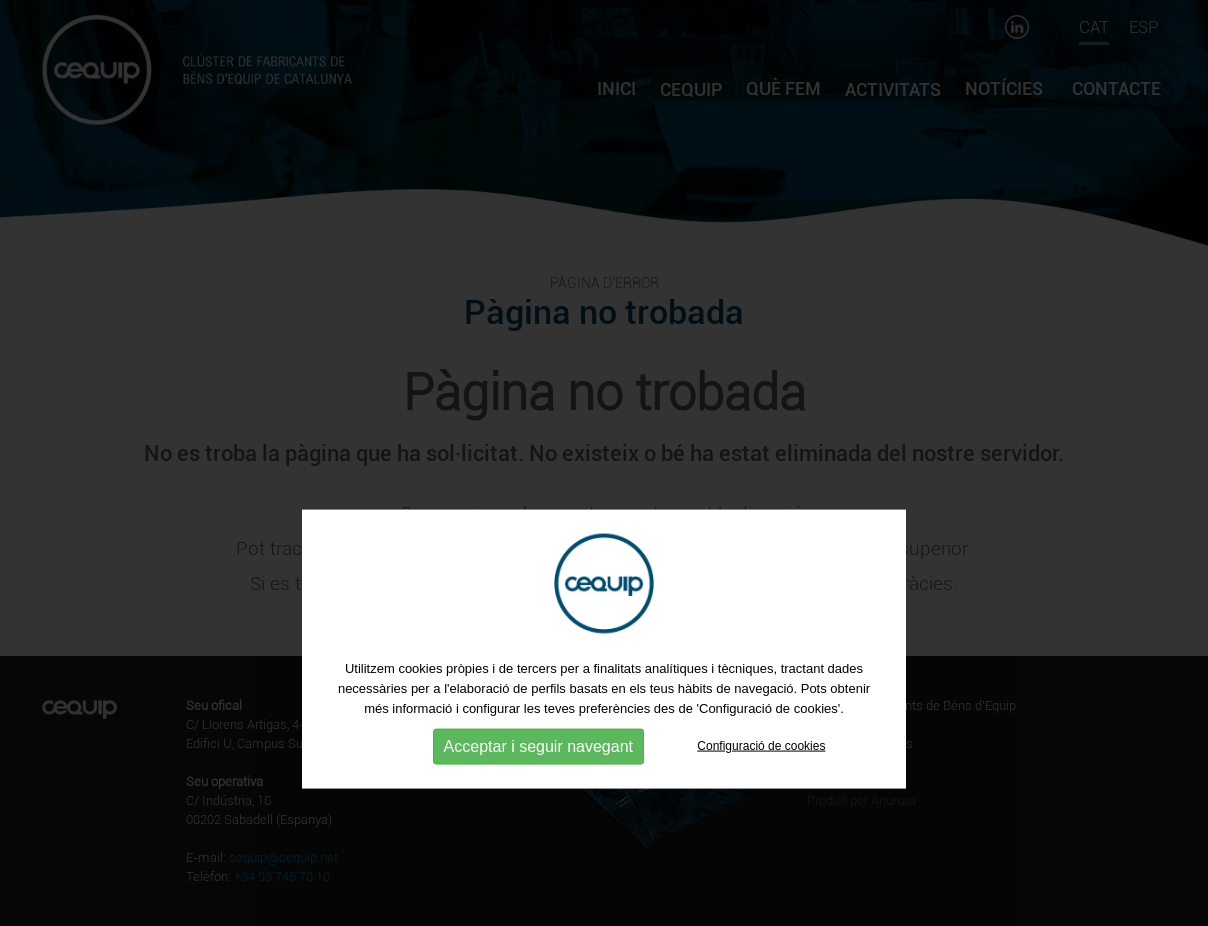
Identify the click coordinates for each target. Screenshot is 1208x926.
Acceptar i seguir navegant (538, 776)
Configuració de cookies (761, 776)
